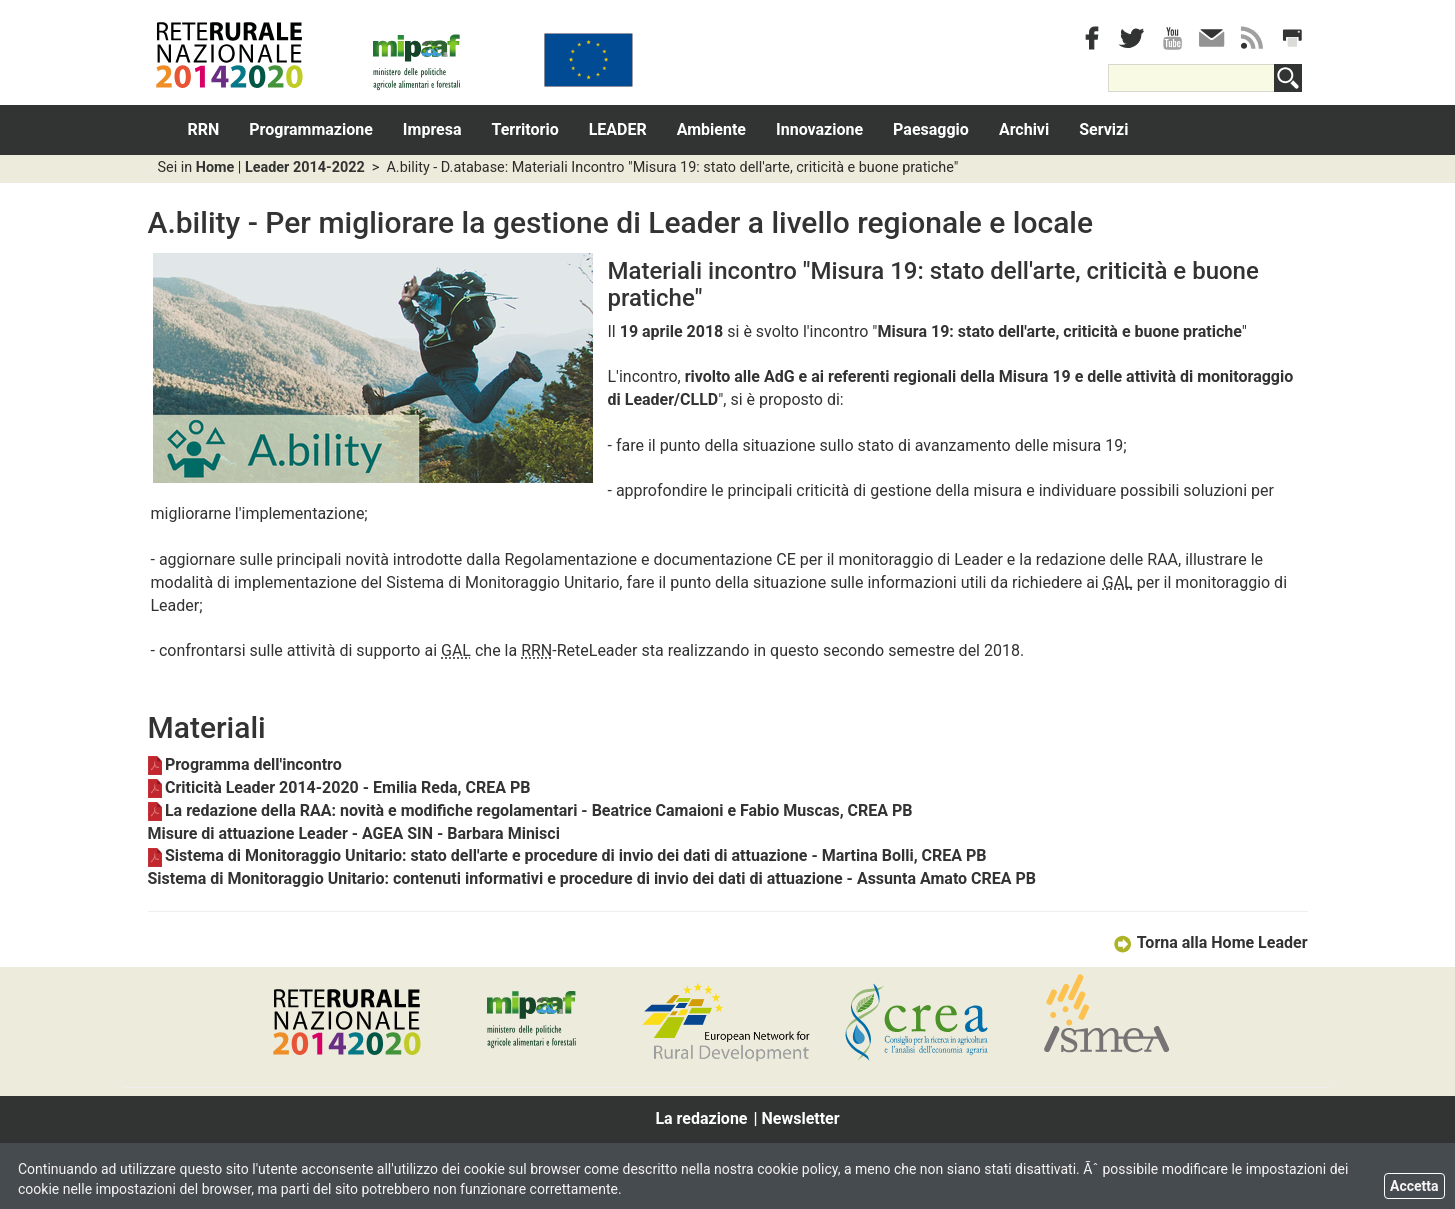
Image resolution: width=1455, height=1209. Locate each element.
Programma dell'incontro (245, 764)
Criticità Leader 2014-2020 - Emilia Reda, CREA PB (339, 787)
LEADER (618, 129)
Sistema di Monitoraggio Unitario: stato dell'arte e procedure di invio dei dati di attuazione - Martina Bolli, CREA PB (567, 855)
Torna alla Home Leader (1209, 942)
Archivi (1024, 129)
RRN (204, 129)
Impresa (432, 129)
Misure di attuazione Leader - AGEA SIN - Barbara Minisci (354, 833)
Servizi (1103, 129)
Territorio (525, 129)
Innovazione (819, 129)
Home (215, 167)
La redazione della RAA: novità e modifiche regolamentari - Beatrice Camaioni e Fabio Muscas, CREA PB (530, 810)
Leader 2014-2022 (305, 167)
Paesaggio (931, 129)
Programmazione (311, 129)
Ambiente (711, 129)
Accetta (1414, 1186)
